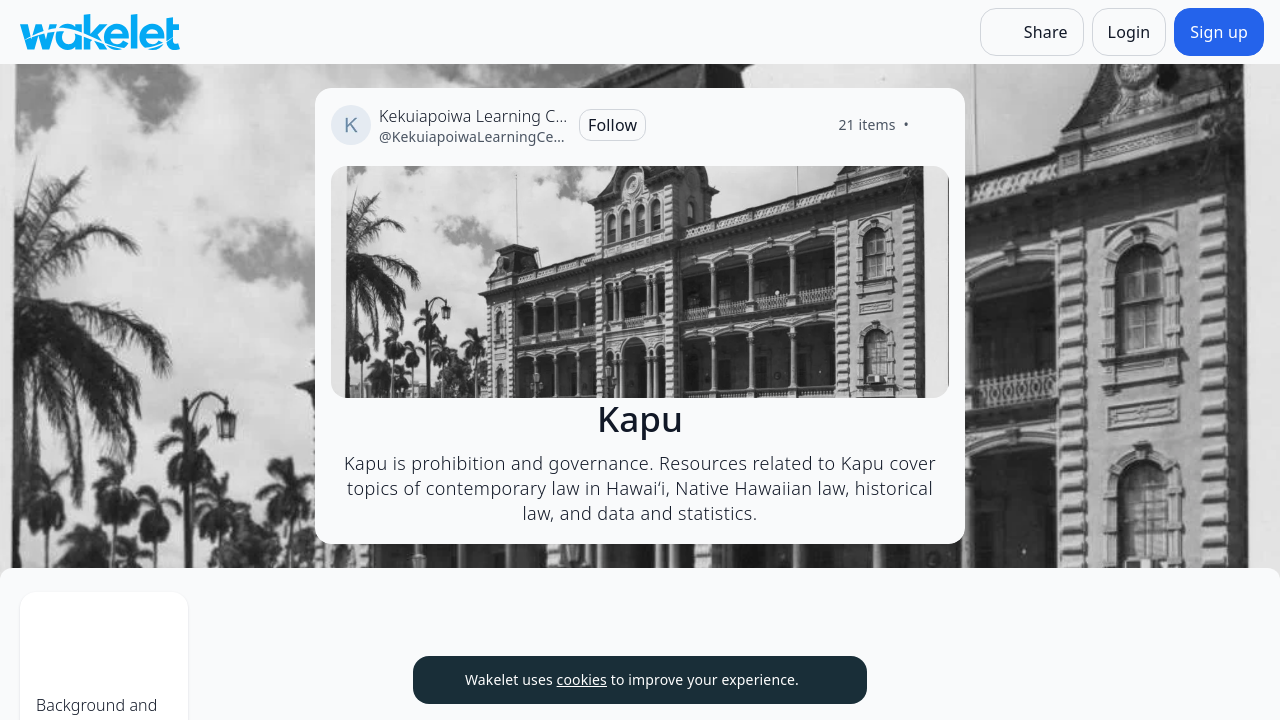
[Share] (1032, 32)
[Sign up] (1219, 32)
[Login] (1129, 32)
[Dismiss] (827, 680)
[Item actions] (292, 624)
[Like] (933, 125)
